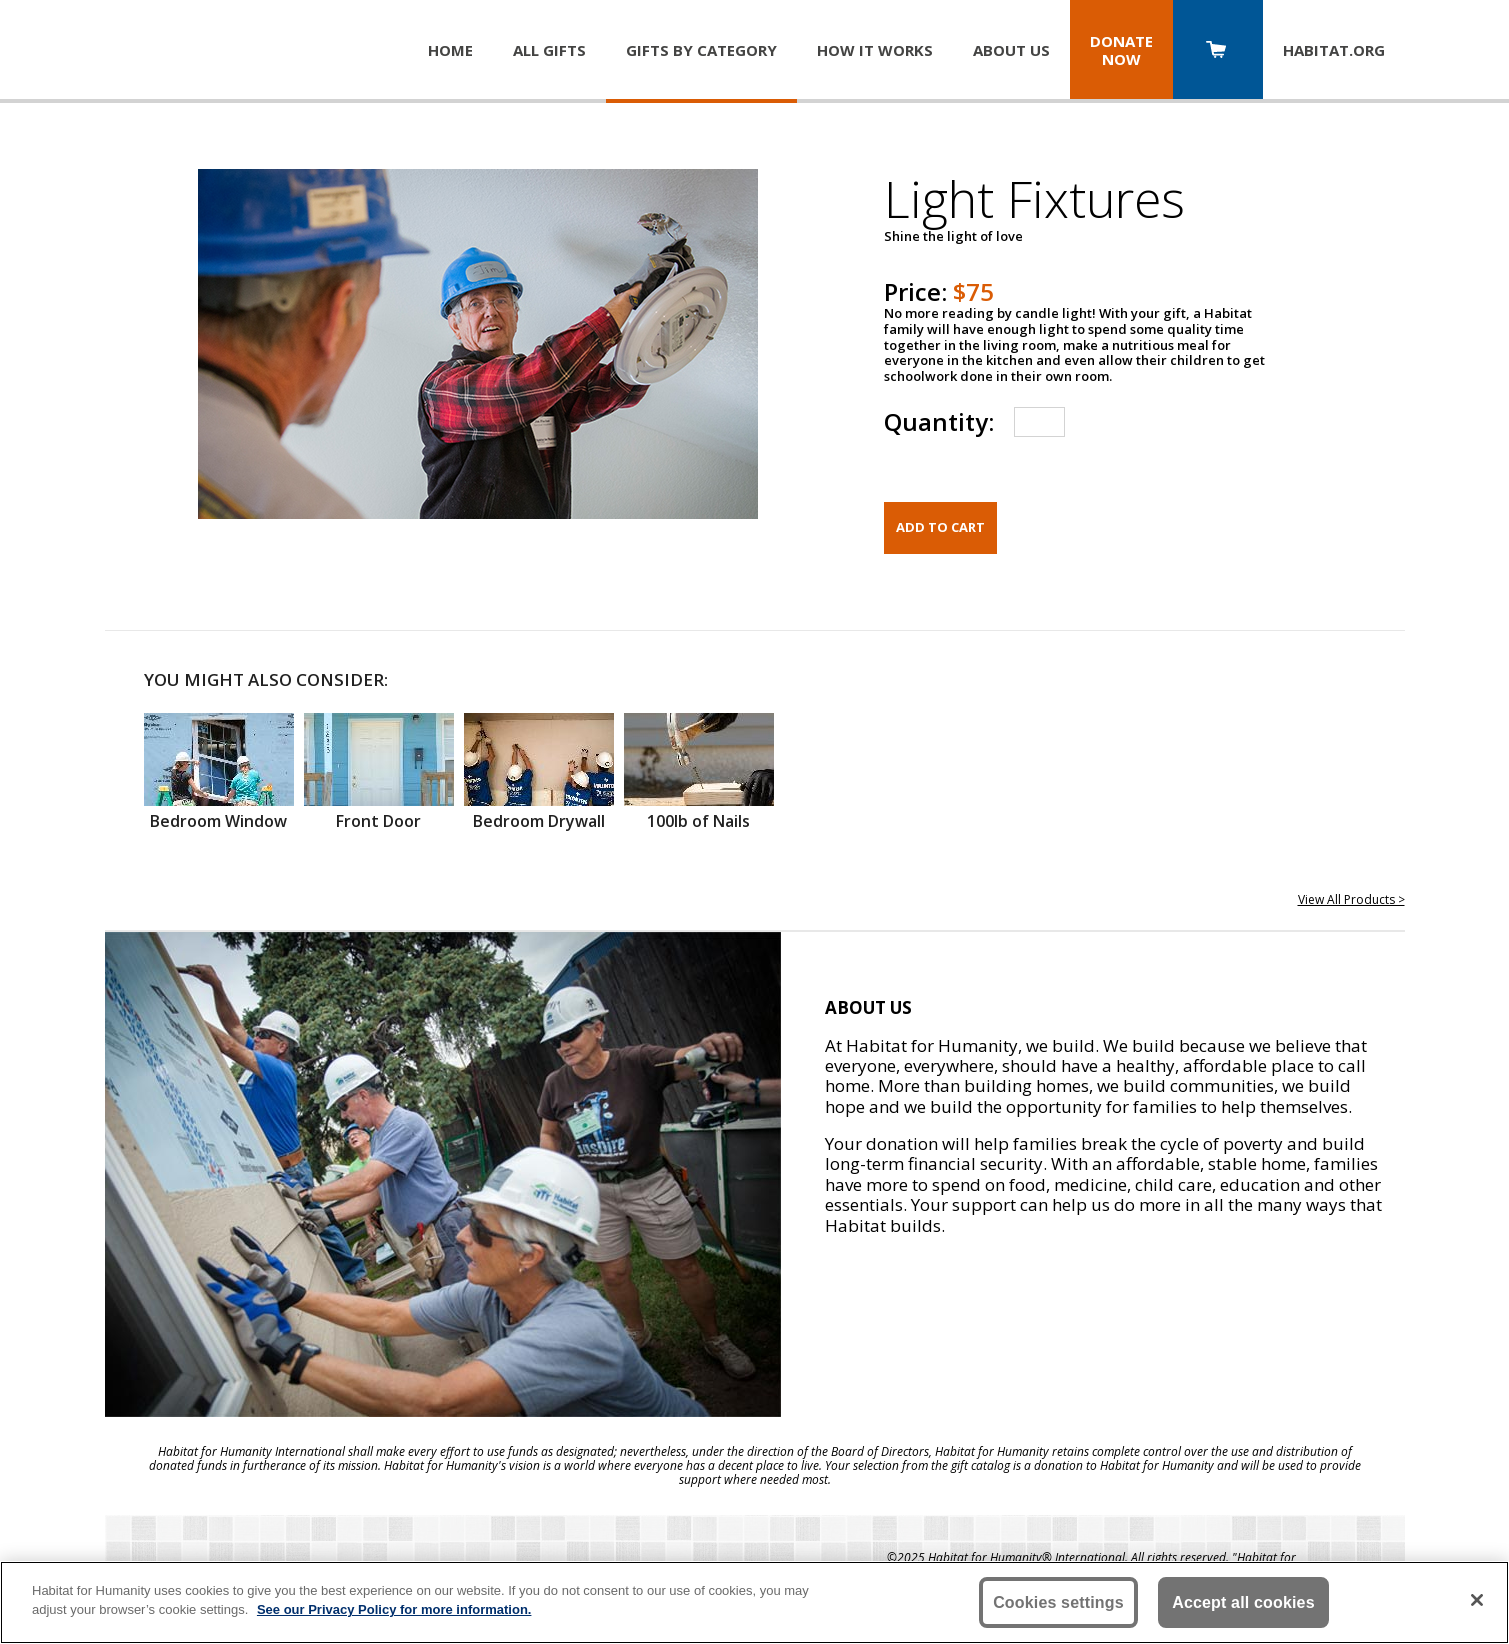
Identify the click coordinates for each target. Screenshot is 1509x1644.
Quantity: (939, 421)
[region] (754, 1602)
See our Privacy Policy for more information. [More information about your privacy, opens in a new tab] (394, 1609)
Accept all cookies (1243, 1602)
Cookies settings (1058, 1602)
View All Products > (1351, 899)
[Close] (1477, 1600)
